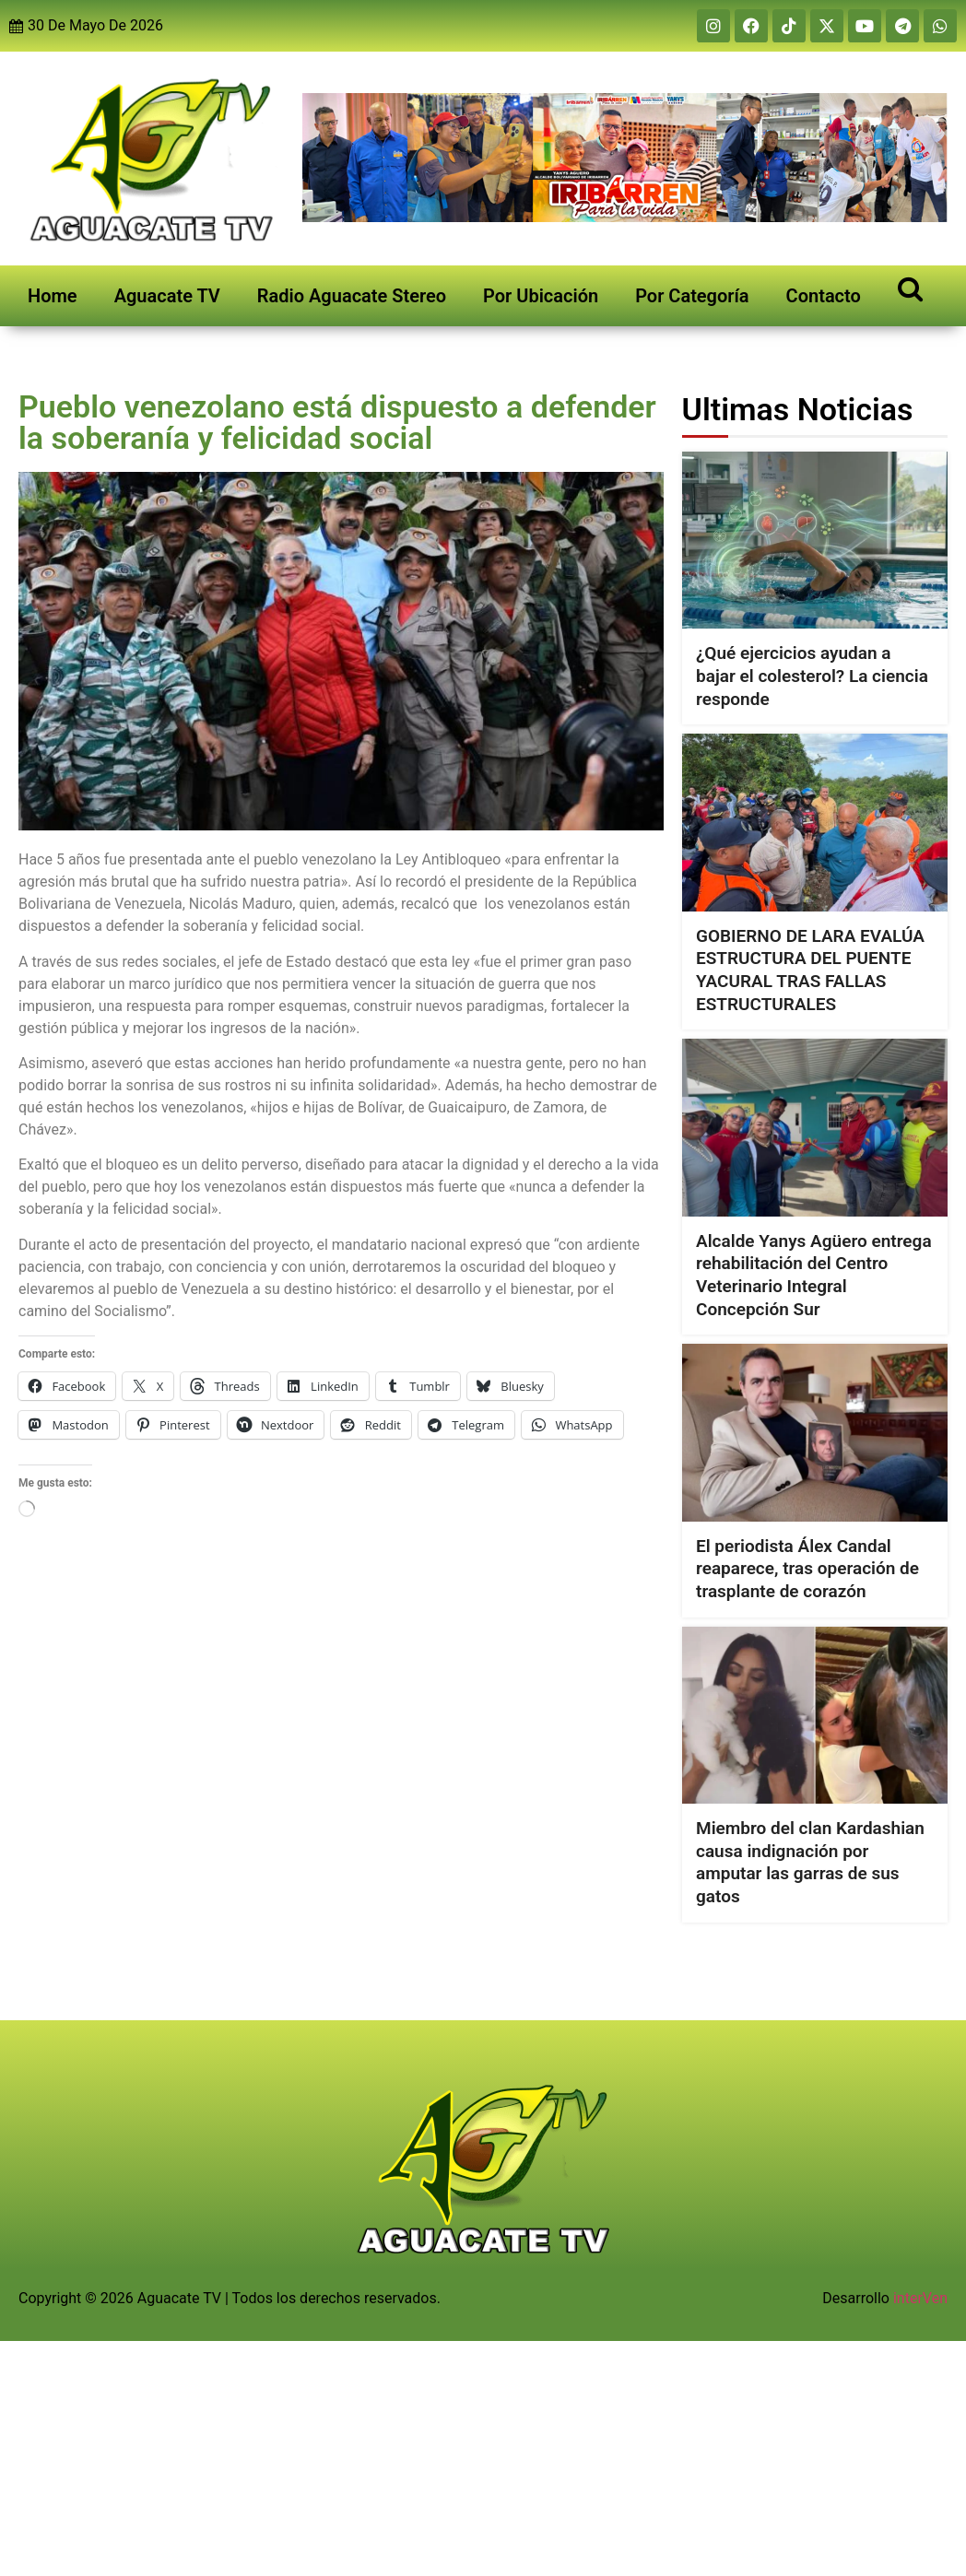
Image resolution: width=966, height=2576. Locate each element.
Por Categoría (691, 296)
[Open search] (910, 288)
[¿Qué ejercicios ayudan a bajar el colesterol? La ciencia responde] (815, 540)
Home (52, 296)
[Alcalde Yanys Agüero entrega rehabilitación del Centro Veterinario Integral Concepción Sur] (815, 1127)
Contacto (823, 296)
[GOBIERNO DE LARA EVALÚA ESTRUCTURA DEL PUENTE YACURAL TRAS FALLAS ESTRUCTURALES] (815, 822)
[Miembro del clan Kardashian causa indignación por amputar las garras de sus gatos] (815, 1715)
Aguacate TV (167, 296)
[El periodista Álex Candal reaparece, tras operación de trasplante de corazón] (815, 1432)
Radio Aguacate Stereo (351, 296)
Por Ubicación (540, 296)
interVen (920, 2298)
